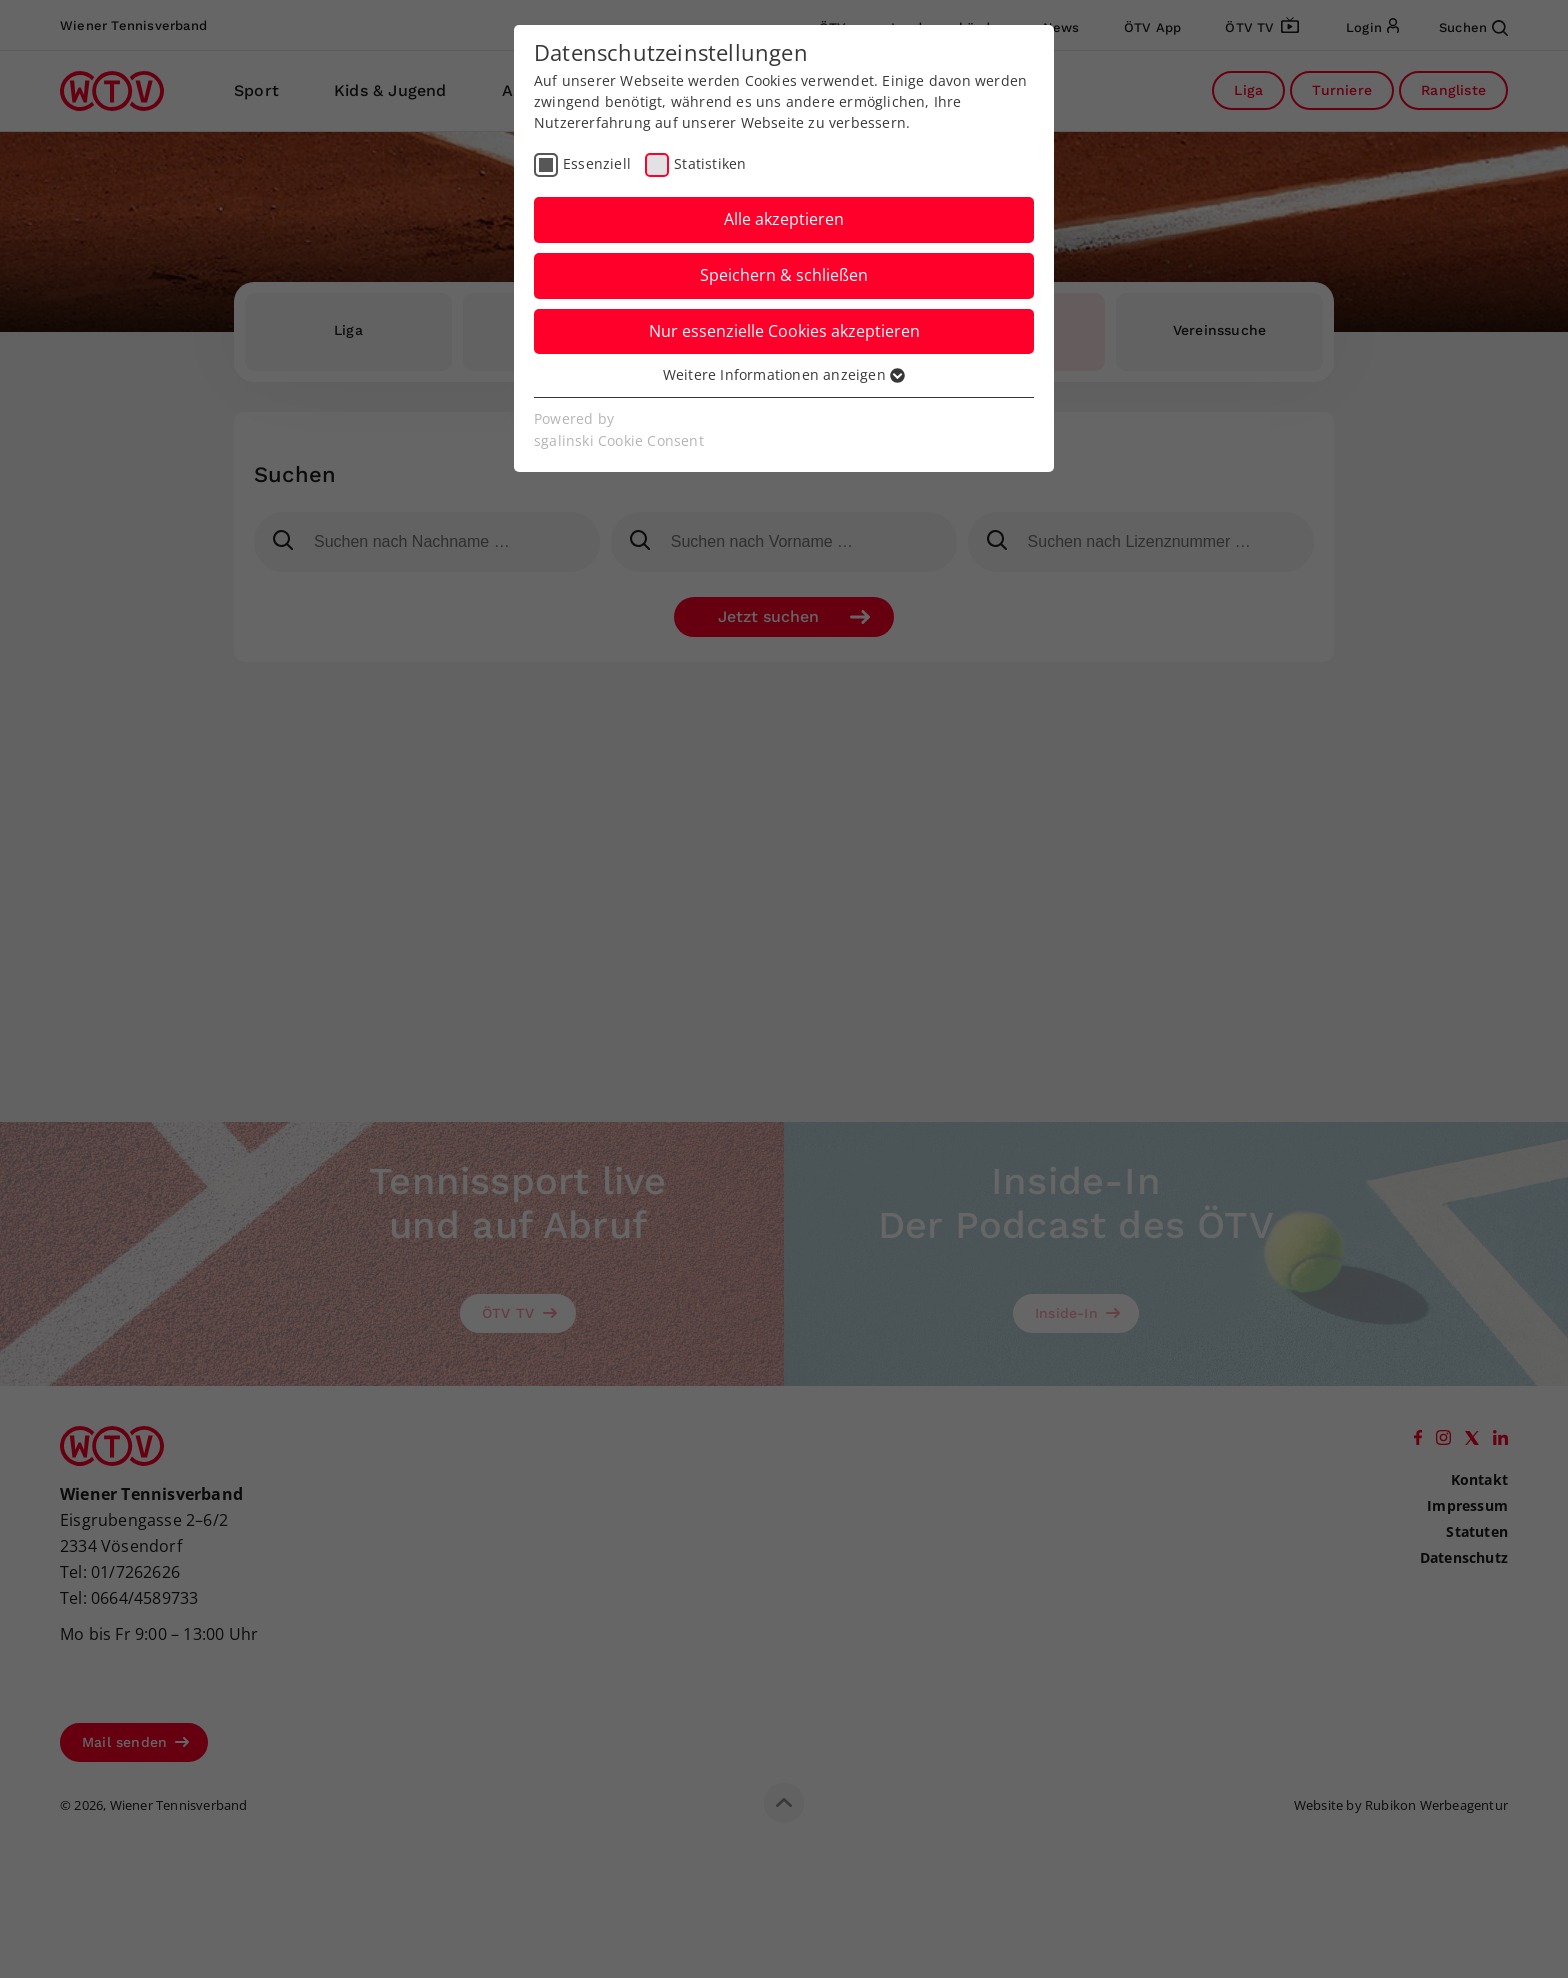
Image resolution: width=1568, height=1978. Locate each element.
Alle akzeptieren (784, 219)
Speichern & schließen (784, 275)
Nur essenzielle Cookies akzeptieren (784, 331)
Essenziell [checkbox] (597, 163)
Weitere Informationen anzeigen (784, 374)
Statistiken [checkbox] (710, 163)
